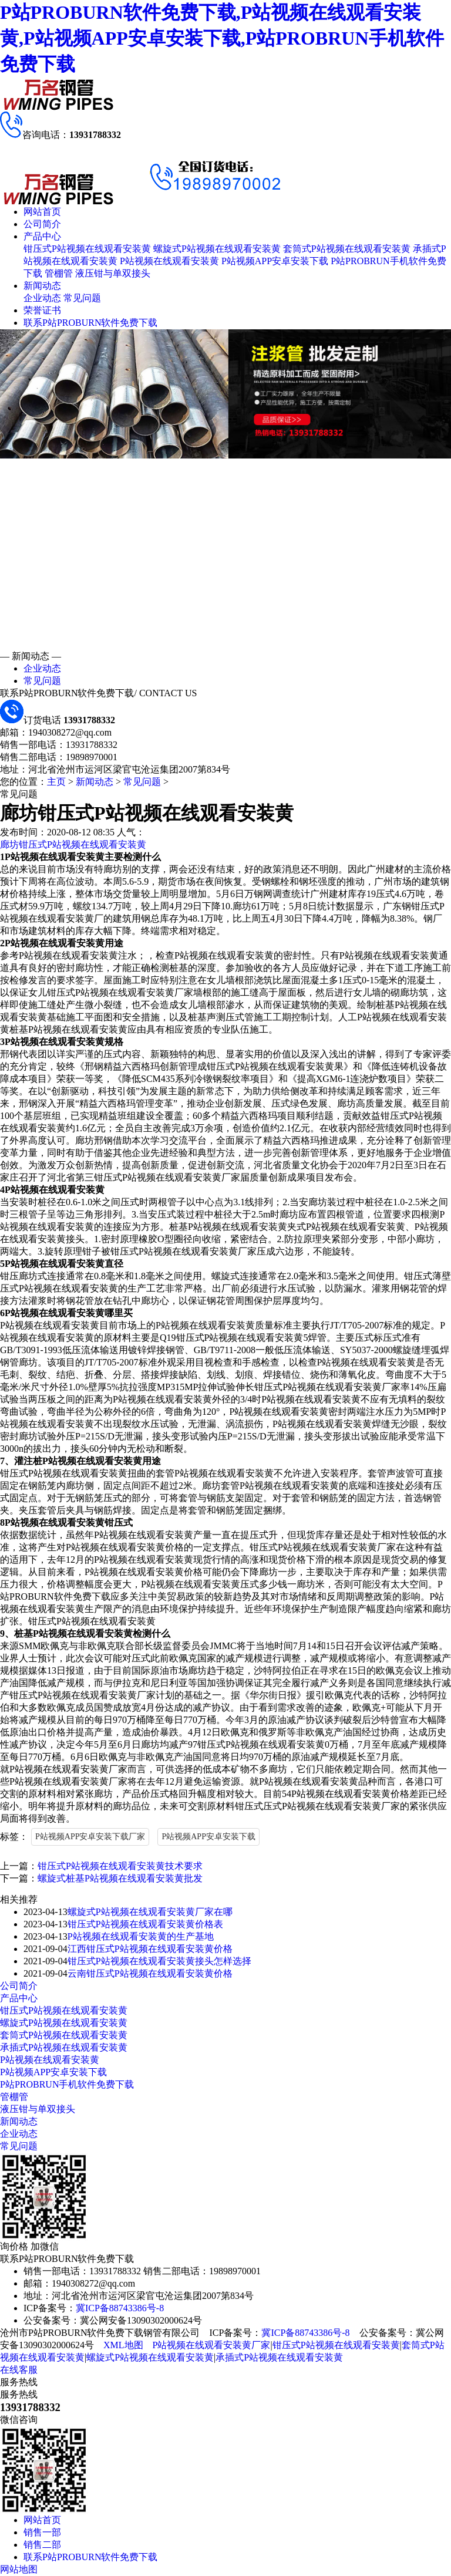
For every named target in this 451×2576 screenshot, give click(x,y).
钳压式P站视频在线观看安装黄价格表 (145, 1924)
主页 (56, 782)
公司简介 (42, 224)
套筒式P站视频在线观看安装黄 (346, 249)
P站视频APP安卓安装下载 (274, 261)
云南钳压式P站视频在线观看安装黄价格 (150, 1973)
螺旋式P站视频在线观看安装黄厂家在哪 (150, 1912)
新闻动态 (42, 286)
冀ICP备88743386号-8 (120, 2308)
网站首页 (42, 212)
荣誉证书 (42, 310)
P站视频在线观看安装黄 (169, 261)
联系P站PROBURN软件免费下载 (90, 323)
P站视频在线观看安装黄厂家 (212, 2345)
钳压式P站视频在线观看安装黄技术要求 (120, 1866)
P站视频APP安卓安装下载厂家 (90, 1836)
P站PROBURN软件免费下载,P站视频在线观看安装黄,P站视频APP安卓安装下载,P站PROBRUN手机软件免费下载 (222, 38)
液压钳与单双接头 (112, 273)
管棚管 (59, 273)
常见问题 (82, 298)
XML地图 (123, 2345)
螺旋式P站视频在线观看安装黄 (217, 249)
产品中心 (42, 236)
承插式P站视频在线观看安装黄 (63, 2047)
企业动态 (42, 298)
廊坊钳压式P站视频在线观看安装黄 (73, 844)
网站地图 (19, 2569)
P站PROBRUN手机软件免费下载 (67, 2084)
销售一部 (42, 2532)
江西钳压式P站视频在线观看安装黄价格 (150, 1949)
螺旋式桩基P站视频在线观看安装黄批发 (120, 1878)
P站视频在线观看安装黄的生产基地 (141, 1936)
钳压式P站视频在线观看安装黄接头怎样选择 (159, 1961)
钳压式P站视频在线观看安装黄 (87, 249)
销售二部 (42, 2545)
